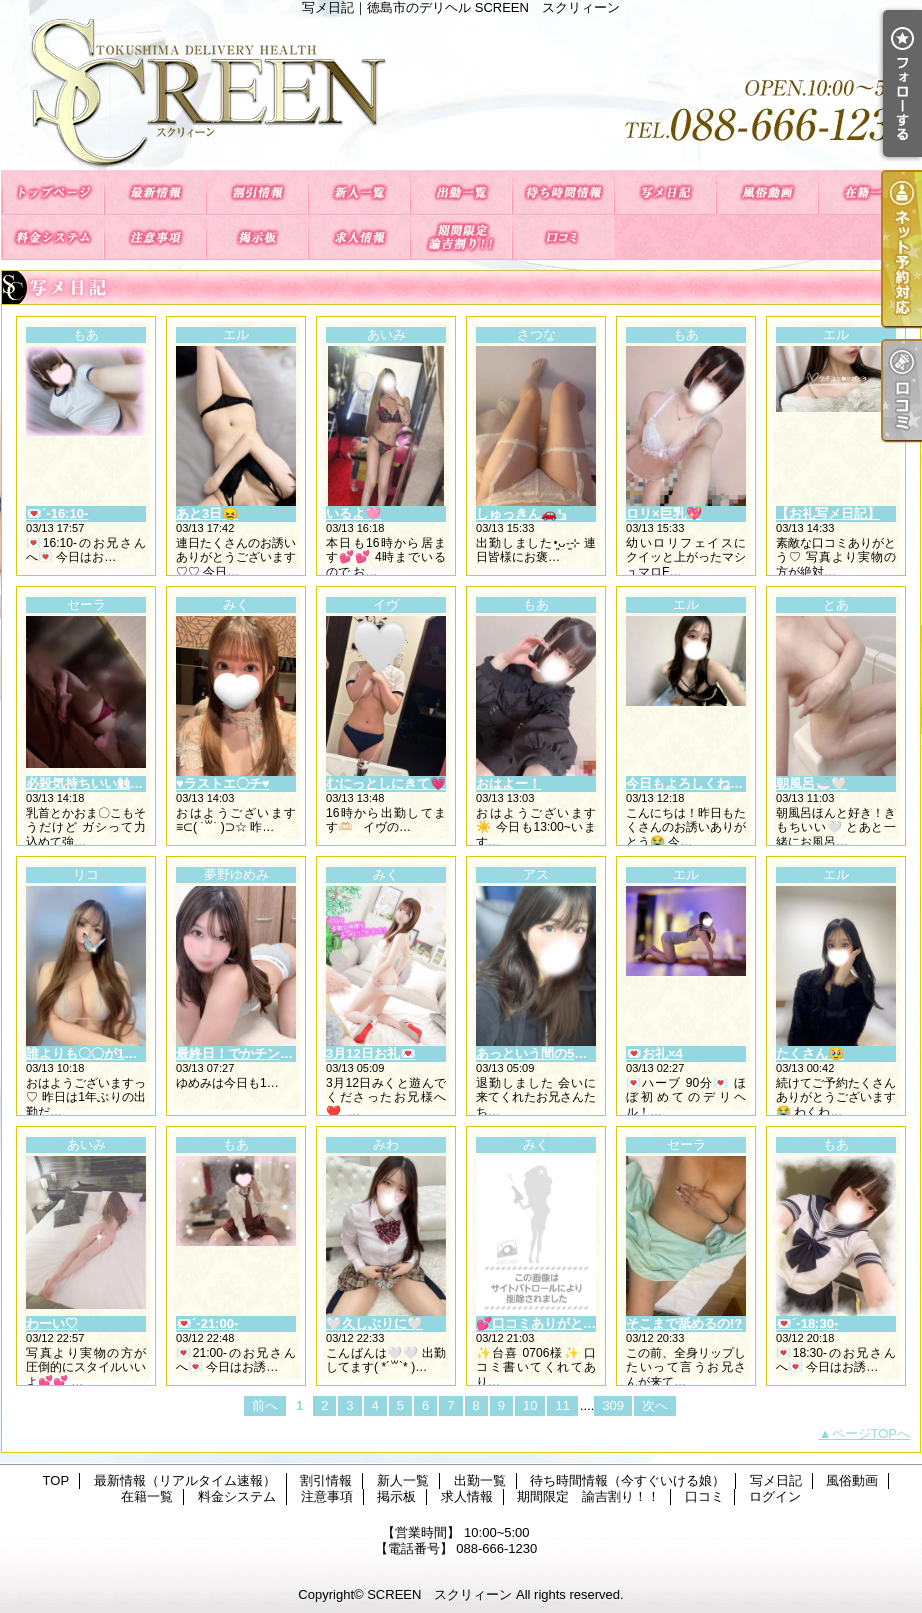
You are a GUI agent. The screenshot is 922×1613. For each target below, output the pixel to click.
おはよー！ (508, 783)
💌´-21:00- (207, 1323)
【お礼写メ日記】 (828, 513)
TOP (53, 192)
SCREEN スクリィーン (439, 1594)
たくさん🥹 (810, 1053)
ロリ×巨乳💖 (664, 513)
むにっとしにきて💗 (386, 783)
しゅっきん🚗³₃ (521, 513)
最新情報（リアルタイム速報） (155, 192)
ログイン (775, 1496)
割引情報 (257, 192)
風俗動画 (767, 192)
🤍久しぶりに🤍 (374, 1323)
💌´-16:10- (57, 513)
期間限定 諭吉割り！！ (461, 237)
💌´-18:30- (807, 1323)
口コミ (563, 237)
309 (613, 1405)
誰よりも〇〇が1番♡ (88, 1053)
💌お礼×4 (654, 1053)
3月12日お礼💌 (371, 1053)
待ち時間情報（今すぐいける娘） (563, 192)
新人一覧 (359, 192)
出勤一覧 (461, 192)
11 (562, 1405)
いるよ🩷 (353, 513)
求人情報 (359, 237)
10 (530, 1405)
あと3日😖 (207, 513)
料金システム (53, 237)
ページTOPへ (871, 1433)
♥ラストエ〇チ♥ (222, 783)
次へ (655, 1405)
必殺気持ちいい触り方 (91, 783)
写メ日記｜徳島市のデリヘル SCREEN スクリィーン (461, 92)
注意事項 (155, 237)
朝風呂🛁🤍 (811, 783)
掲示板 (257, 237)
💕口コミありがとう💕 (544, 1323)
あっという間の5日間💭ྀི (549, 1053)
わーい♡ (52, 1323)
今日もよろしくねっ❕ (692, 783)
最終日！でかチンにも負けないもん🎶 (288, 1053)
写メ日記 (665, 192)
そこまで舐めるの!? (684, 1323)
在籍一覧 (869, 192)
